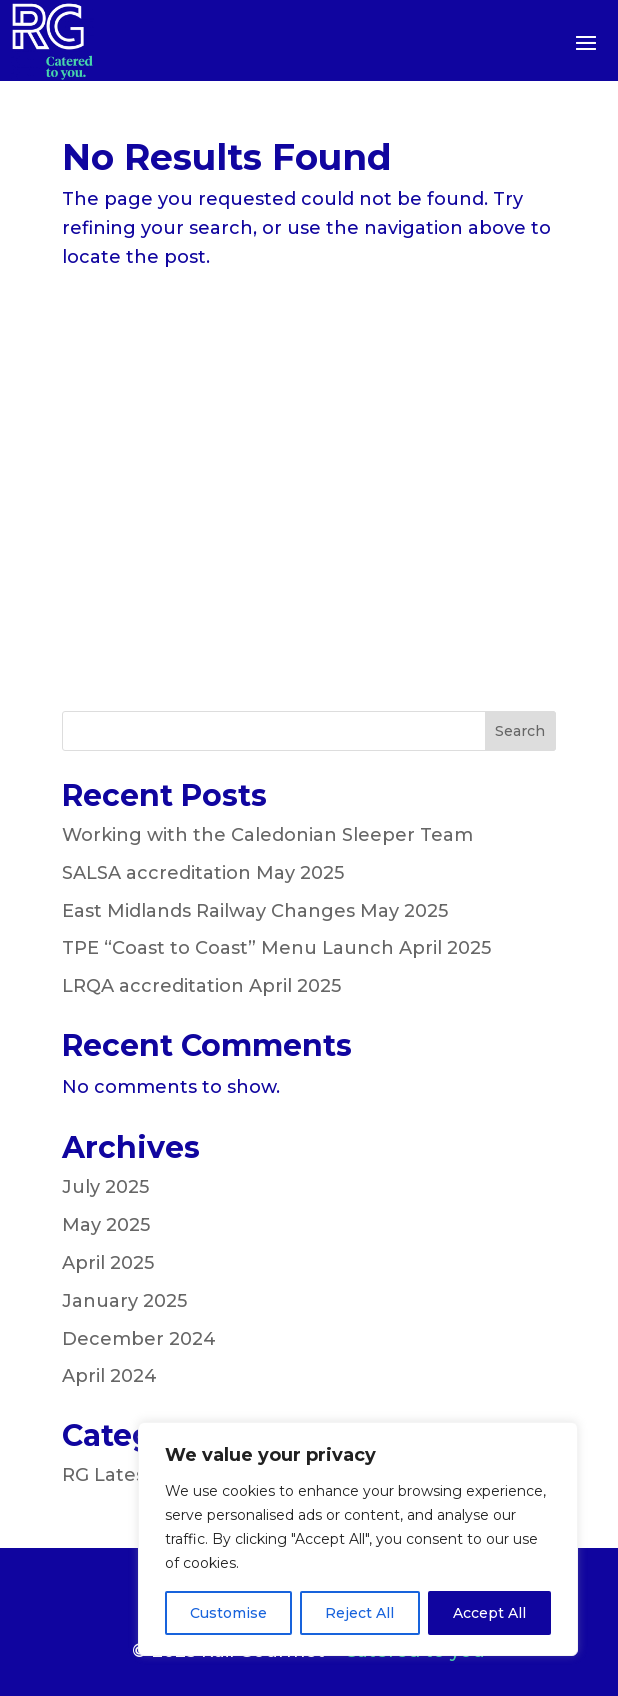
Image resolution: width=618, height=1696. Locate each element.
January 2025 (124, 1301)
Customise (228, 1613)
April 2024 (109, 1376)
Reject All (359, 1613)
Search (520, 731)
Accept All (489, 1613)
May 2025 (106, 1225)
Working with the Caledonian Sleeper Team (267, 835)
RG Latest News (136, 1475)
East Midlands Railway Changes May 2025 (255, 911)
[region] (358, 1539)
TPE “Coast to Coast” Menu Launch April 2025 (276, 948)
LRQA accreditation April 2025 (201, 986)
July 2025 (105, 1187)
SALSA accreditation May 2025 (203, 873)
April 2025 (108, 1263)
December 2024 (139, 1339)
